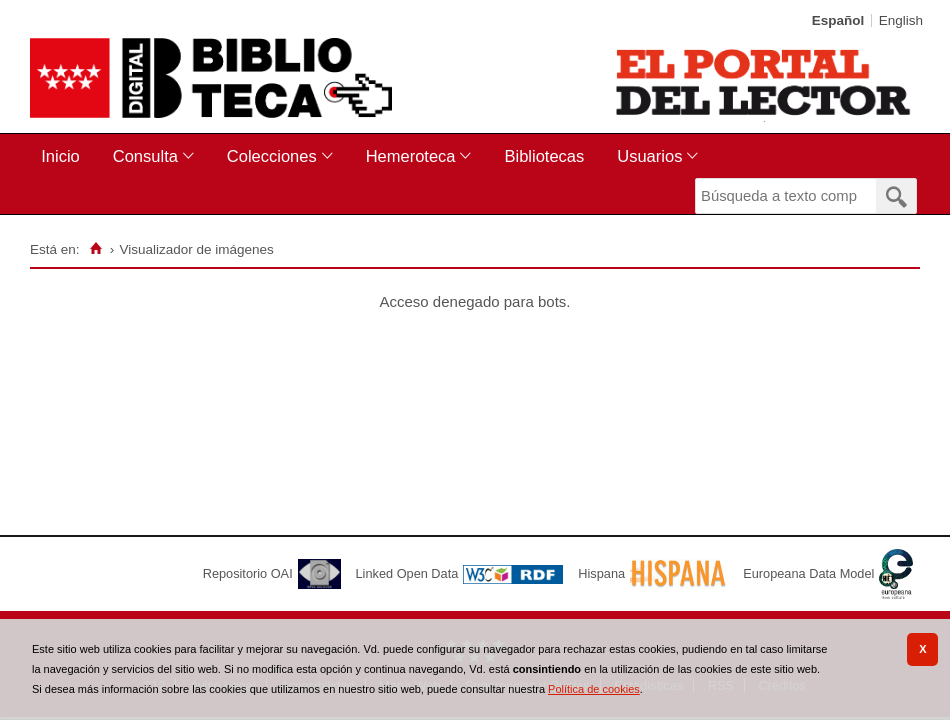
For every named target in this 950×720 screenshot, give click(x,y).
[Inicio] (95, 249)
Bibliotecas (544, 156)
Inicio (60, 156)
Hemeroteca (411, 156)
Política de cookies (594, 689)
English (901, 20)
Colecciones (272, 156)
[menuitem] (64, 156)
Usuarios (649, 156)
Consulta (145, 156)
